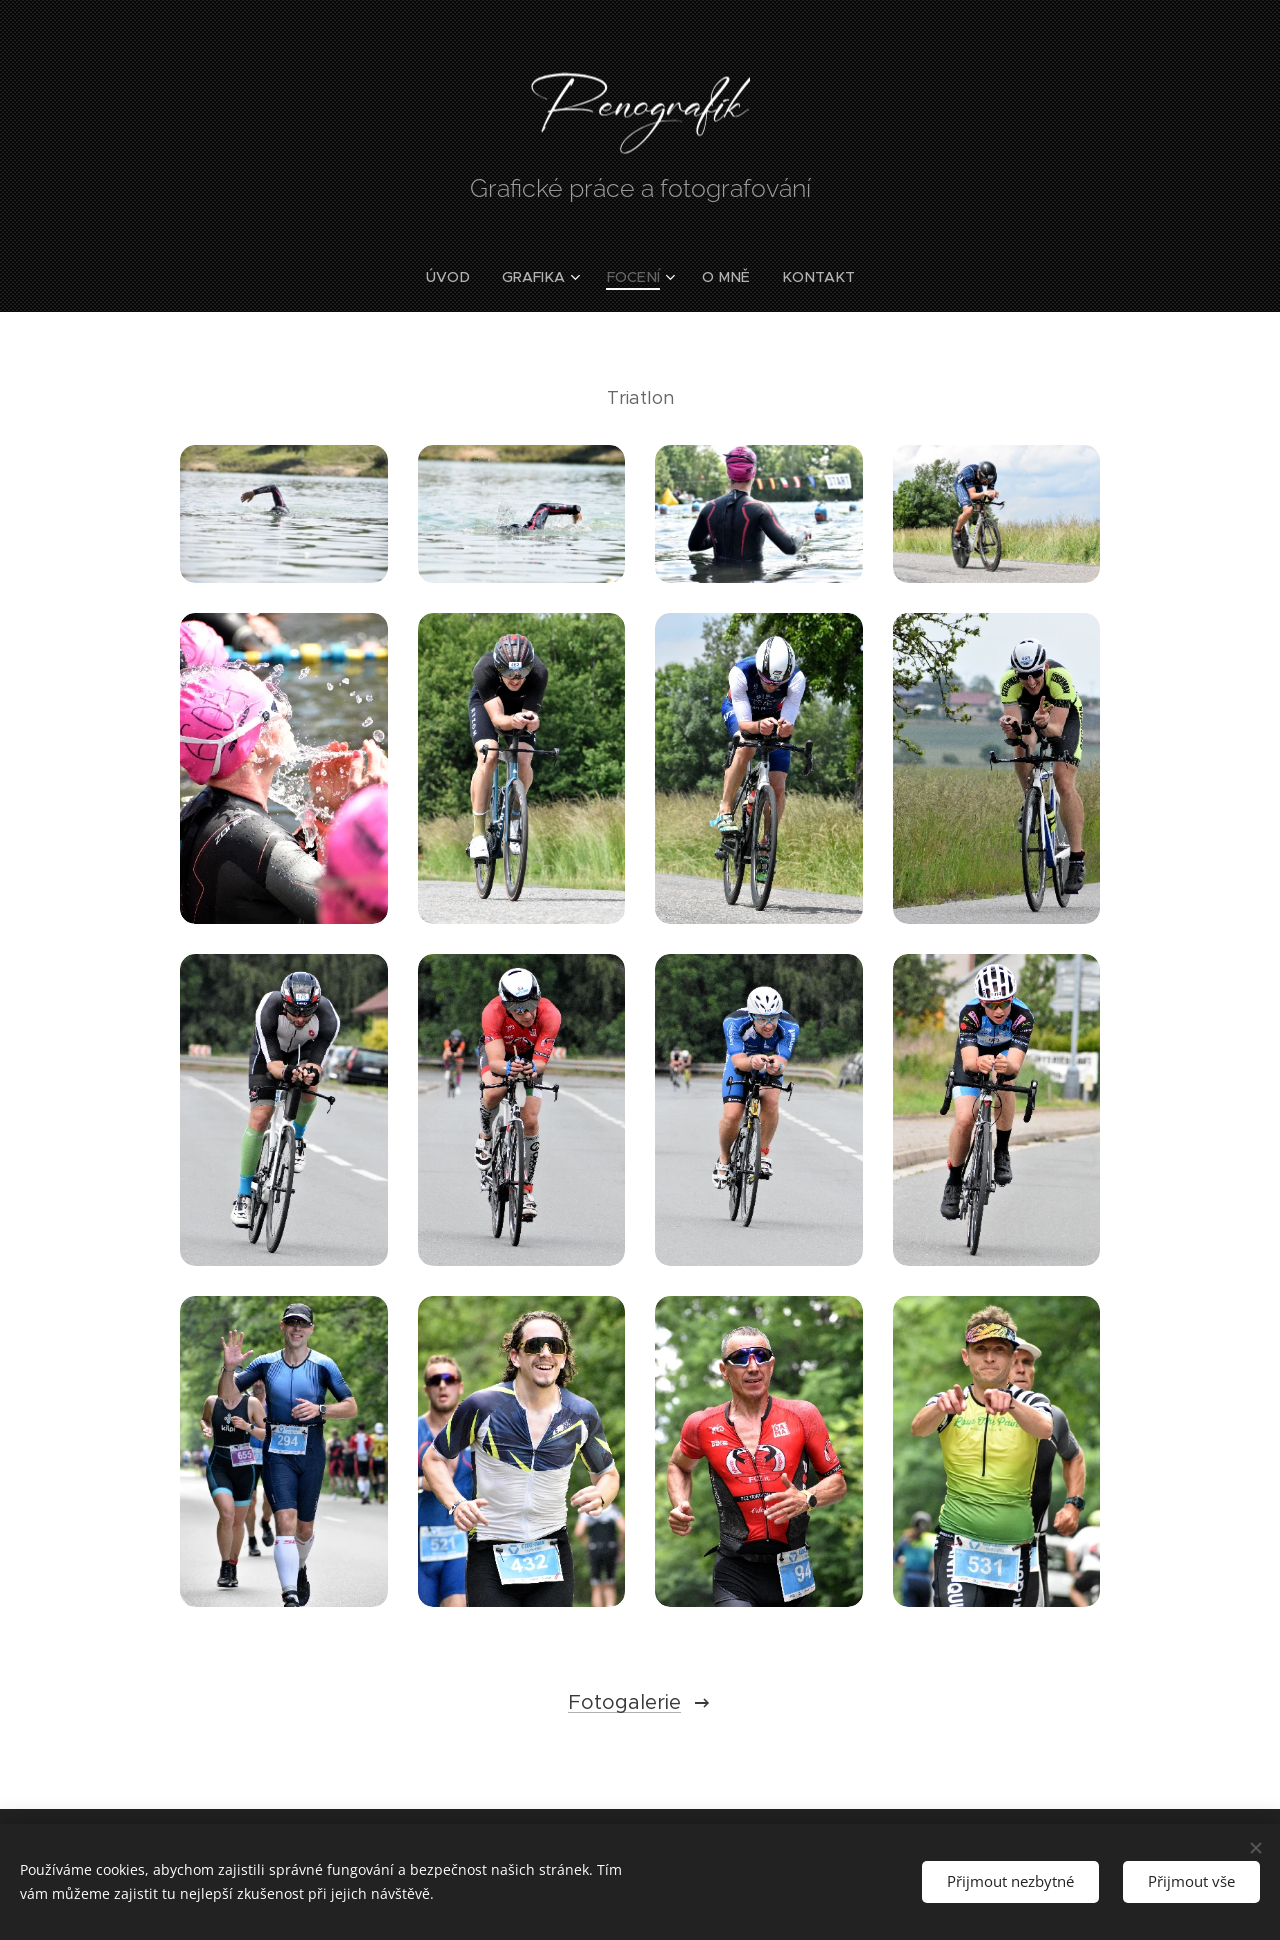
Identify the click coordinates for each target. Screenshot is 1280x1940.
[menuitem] (460, 277)
